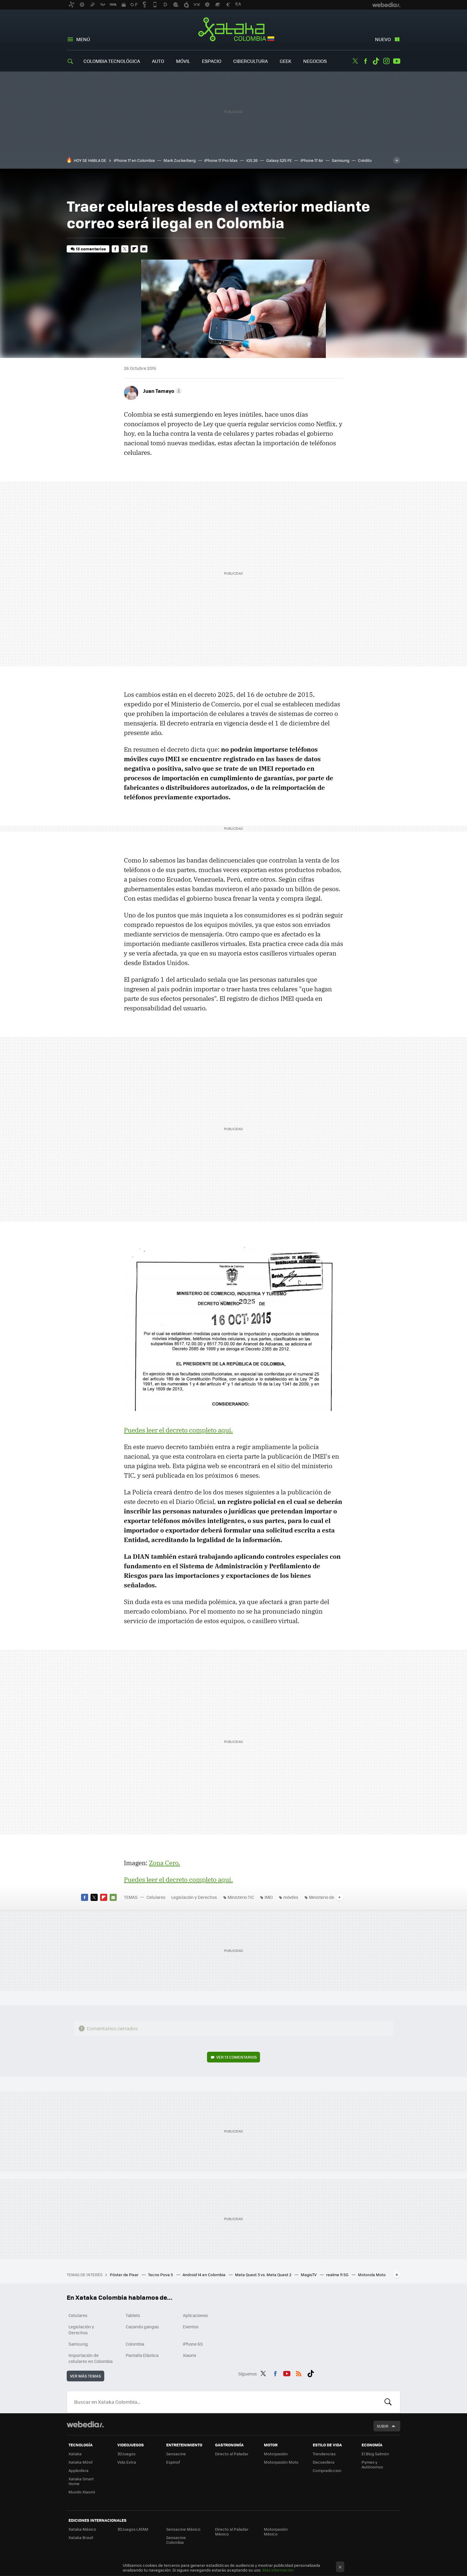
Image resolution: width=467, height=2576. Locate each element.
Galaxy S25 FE (279, 160)
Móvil (183, 61)
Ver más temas (85, 2376)
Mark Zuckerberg (180, 160)
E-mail (143, 248)
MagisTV (309, 2274)
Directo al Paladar (231, 2453)
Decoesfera (323, 2462)
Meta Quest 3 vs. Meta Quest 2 (263, 2274)
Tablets (133, 2315)
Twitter (355, 61)
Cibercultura (250, 61)
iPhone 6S (193, 2344)
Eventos (191, 2327)
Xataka (75, 2453)
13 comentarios (91, 249)
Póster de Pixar (124, 2274)
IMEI (268, 1897)
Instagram (386, 61)
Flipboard (134, 248)
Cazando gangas (142, 2327)
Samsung (340, 160)
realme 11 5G (337, 2274)
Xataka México (82, 2529)
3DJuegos (126, 2453)
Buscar (388, 2402)
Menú (83, 39)
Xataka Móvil (80, 2462)
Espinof (173, 2462)
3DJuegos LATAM (132, 2529)
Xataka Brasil (81, 2537)
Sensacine (176, 2453)
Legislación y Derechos (194, 1897)
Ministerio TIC (241, 1897)
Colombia (135, 2344)
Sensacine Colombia (176, 2540)
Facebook (365, 61)
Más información (278, 2570)
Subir (382, 2426)
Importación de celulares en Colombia (91, 2358)
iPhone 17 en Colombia (134, 160)
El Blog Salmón (375, 2453)
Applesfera (78, 2470)
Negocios (315, 61)
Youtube (396, 61)
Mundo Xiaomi (82, 2492)
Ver (236, 2057)
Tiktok (375, 61)
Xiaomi (189, 2355)
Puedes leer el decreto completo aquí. (178, 1430)
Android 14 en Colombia (204, 2274)
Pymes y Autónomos (372, 2464)
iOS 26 (252, 160)
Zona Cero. (164, 1863)
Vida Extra (126, 2462)
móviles (290, 1897)
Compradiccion (327, 2470)
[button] (161, 390)
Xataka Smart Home (81, 2481)
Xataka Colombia (233, 30)
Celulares (156, 1897)
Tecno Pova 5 (161, 2274)
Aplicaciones (195, 2315)
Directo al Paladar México (231, 2531)
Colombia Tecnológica (111, 61)
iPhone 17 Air (312, 160)
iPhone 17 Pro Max (221, 160)
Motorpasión (276, 2453)
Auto (158, 61)
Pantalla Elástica (142, 2355)
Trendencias (324, 2453)
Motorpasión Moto (281, 2462)
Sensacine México (183, 2529)
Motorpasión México (276, 2531)
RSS (298, 2373)
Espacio (211, 61)
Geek (285, 61)
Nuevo (383, 39)
